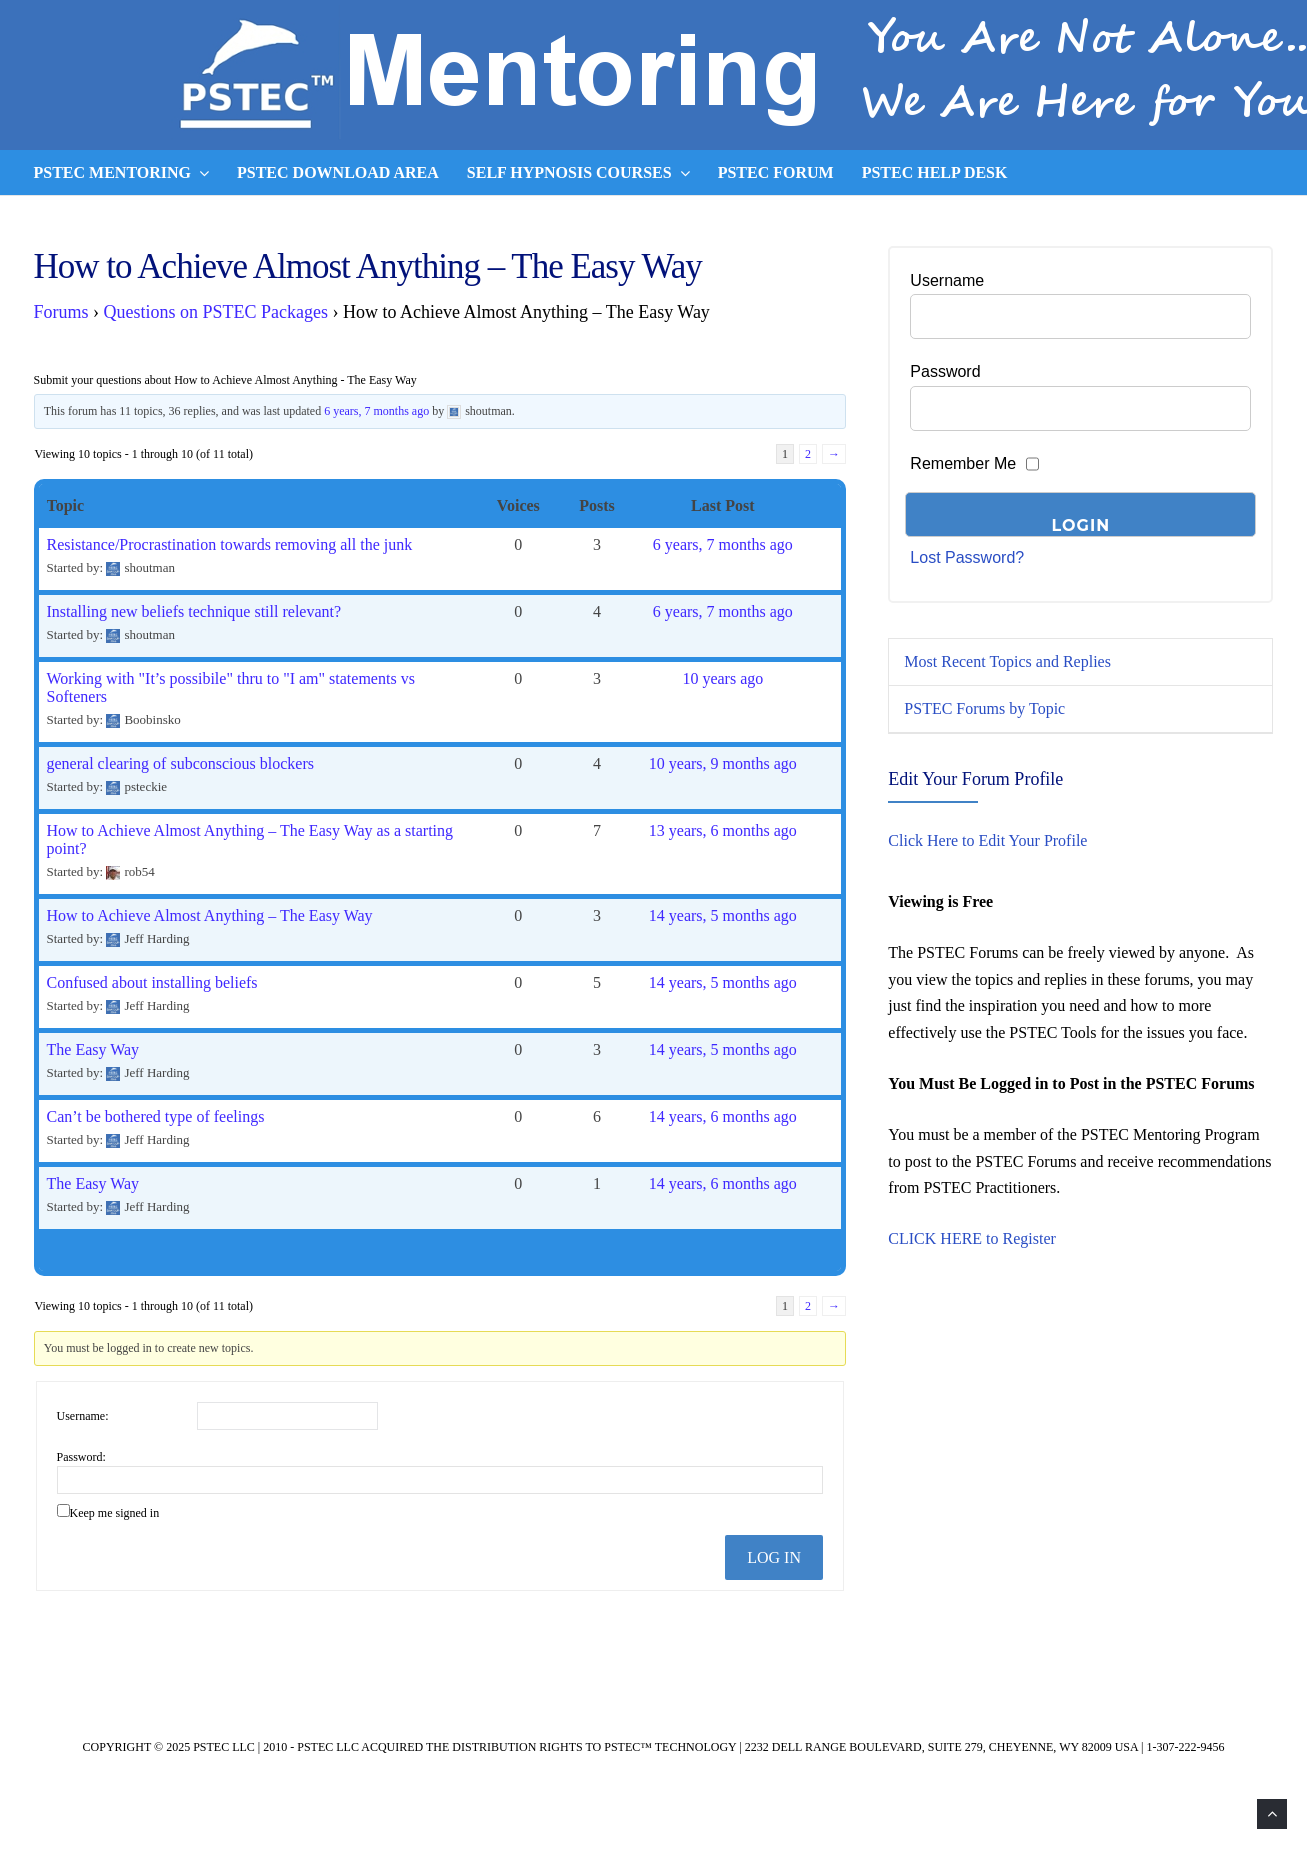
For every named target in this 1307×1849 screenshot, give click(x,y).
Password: (81, 1457)
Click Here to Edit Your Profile (987, 840)
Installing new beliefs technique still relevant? (194, 611)
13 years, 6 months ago (723, 830)
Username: (83, 1416)
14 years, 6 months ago (723, 1116)
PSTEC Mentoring (122, 173)
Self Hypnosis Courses (578, 173)
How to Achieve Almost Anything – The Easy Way (210, 915)
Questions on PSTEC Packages (216, 312)
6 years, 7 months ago (376, 411)
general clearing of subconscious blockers (180, 763)
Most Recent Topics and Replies (1007, 661)
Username (947, 280)
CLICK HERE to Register (972, 1238)
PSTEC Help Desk (935, 172)
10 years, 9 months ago (723, 763)
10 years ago (722, 678)
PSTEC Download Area (338, 172)
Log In (774, 1557)
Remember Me (963, 463)
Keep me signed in (115, 1513)
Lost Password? (967, 557)
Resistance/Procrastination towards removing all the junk (230, 544)
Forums (61, 312)
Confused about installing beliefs (152, 982)
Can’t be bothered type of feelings (156, 1116)
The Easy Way (93, 1049)
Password (945, 371)
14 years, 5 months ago (723, 915)
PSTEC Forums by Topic (984, 708)
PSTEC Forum (776, 172)
